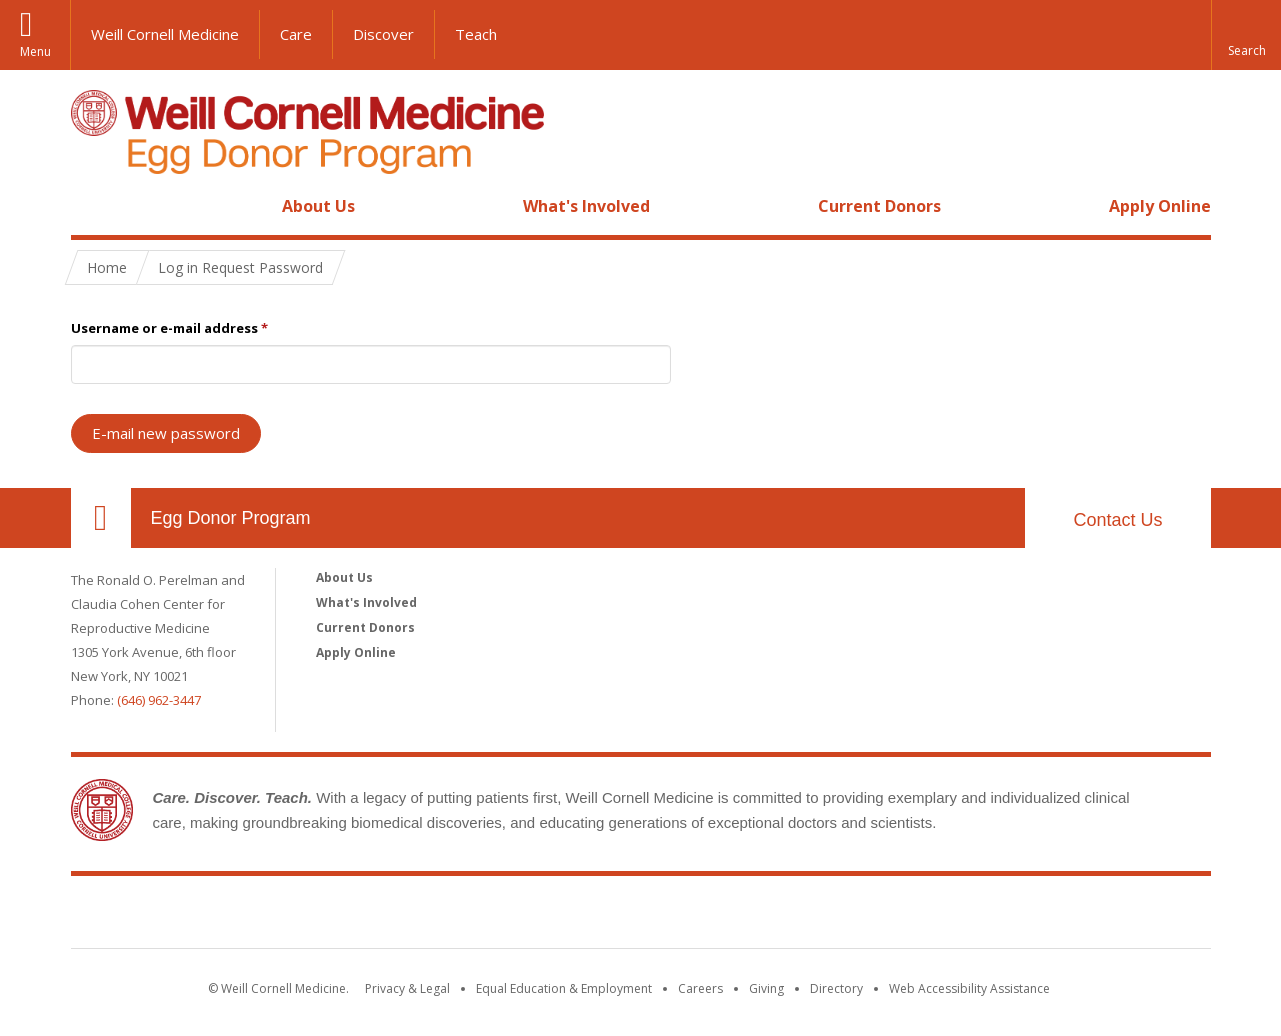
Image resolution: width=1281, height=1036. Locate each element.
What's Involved (586, 206)
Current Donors (879, 206)
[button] (1246, 35)
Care (296, 34)
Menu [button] (35, 51)
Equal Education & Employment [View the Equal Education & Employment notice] (564, 988)
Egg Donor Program (231, 518)
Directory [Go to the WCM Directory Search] (836, 988)
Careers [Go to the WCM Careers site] (700, 988)
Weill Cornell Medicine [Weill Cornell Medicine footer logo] (494, 916)
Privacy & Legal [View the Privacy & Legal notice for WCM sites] (407, 988)
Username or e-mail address (169, 328)
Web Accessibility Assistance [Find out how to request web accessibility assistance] (969, 988)
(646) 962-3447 (159, 700)
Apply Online (1160, 206)
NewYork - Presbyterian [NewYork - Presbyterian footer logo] (807, 916)
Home (93, 206)
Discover (383, 34)
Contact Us (1117, 520)
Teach (476, 34)
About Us (318, 206)
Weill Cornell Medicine (165, 34)
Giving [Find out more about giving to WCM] (766, 988)
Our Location (101, 518)
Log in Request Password (240, 267)
